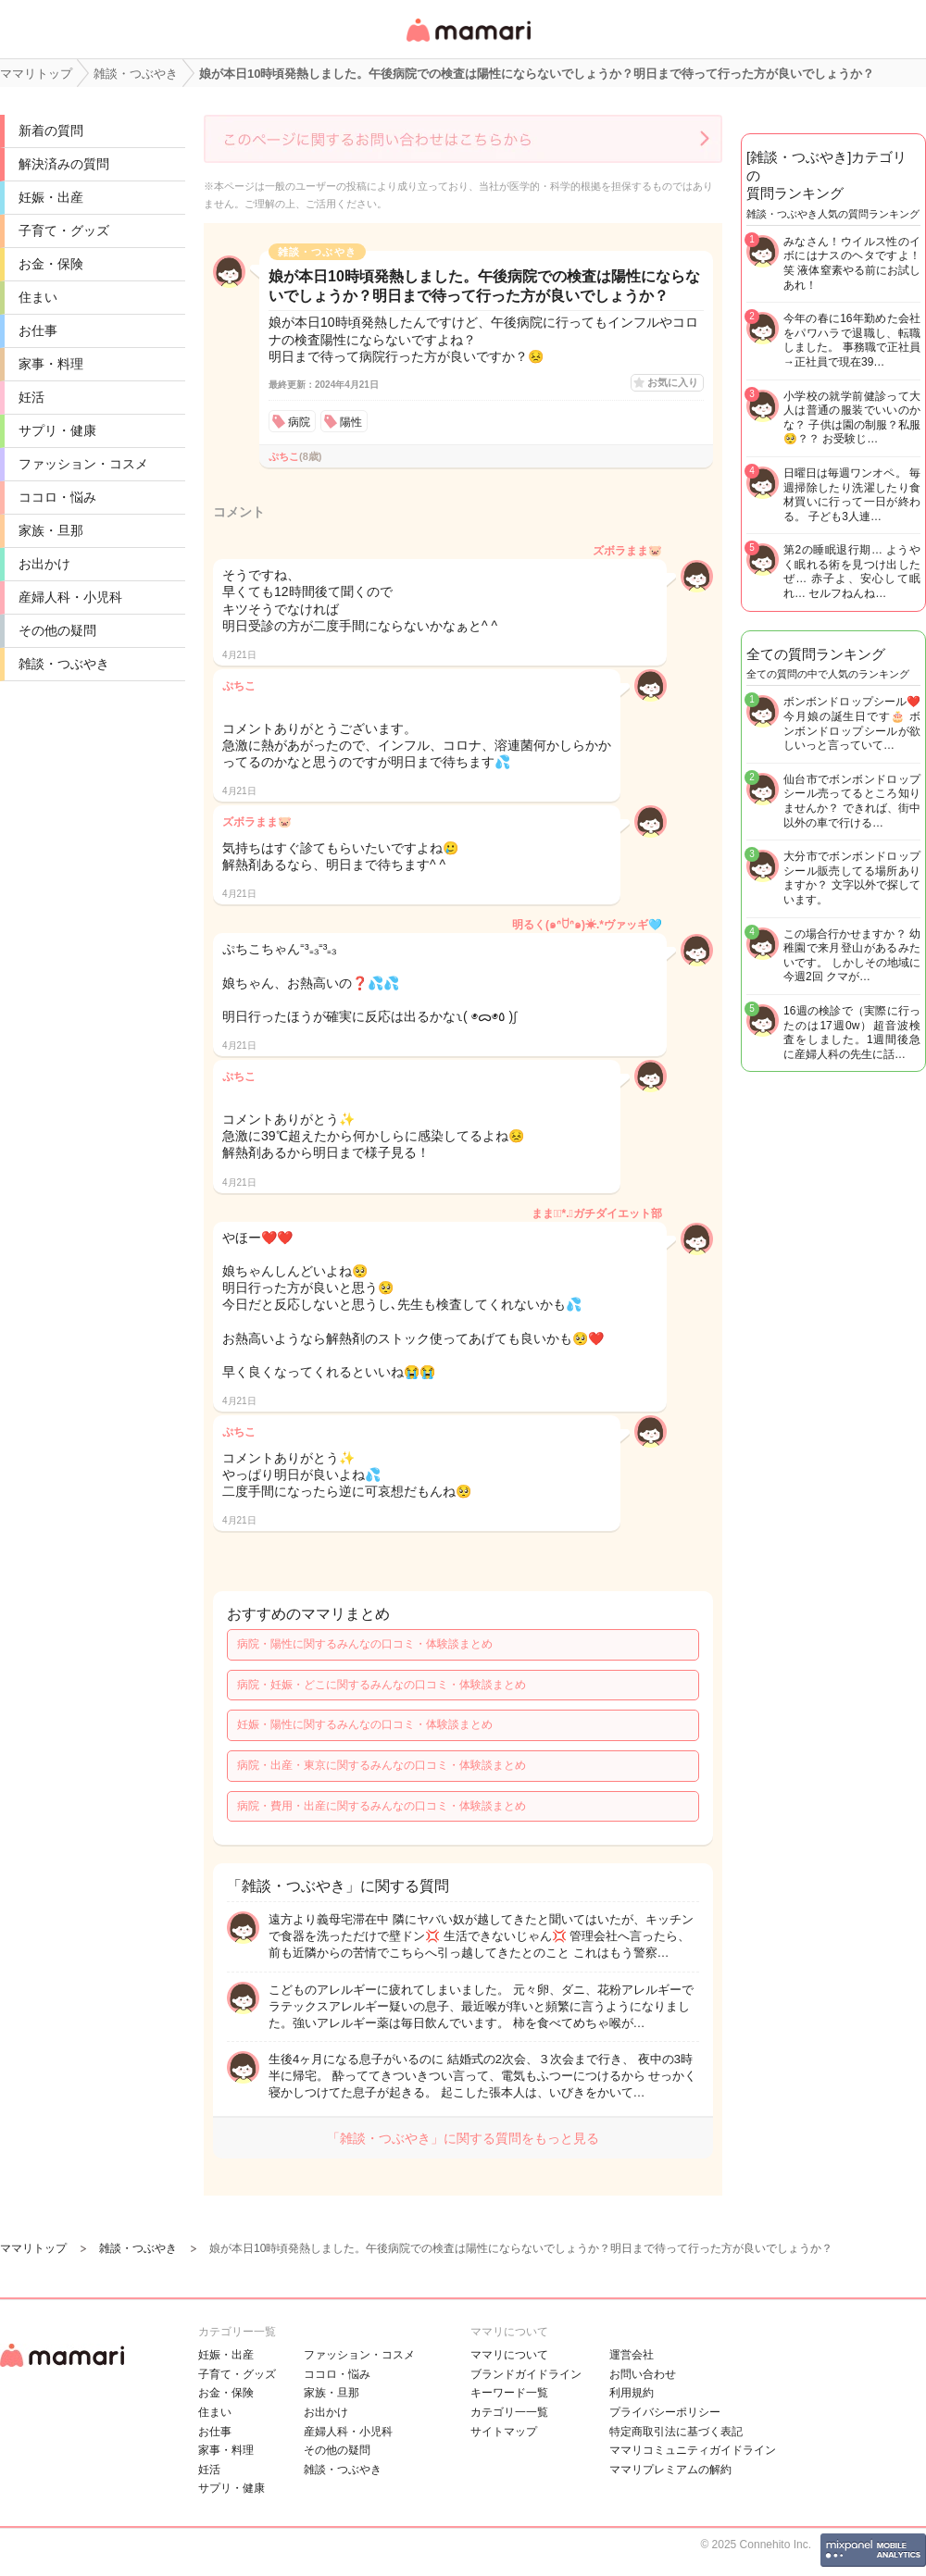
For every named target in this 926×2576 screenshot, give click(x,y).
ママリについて (509, 2354)
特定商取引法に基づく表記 (676, 2431)
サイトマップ (503, 2431)
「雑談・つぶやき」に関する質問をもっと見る (463, 2138)
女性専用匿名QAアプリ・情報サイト (468, 43)
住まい (38, 297)
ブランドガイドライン (526, 2374)
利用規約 (631, 2392)
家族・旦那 (51, 530)
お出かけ (44, 563)
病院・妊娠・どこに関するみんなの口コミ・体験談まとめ (381, 1684)
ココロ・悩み (57, 497)
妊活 (31, 397)
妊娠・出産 (51, 197)
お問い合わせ (642, 2374)
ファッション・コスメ (83, 463)
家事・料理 (51, 363)
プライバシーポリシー (664, 2412)
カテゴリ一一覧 (509, 2412)
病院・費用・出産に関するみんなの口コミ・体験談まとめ (381, 1805)
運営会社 (631, 2354)
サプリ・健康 (57, 430)
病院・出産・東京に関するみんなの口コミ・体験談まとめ (381, 1765)
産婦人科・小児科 (70, 597)
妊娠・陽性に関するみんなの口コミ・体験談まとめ (365, 1724)
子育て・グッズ (64, 230)
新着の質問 (51, 130)
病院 (299, 422)
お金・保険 (51, 263)
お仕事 (38, 330)
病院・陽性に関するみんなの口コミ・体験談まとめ (365, 1643)
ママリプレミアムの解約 (670, 2469)
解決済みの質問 (64, 163)
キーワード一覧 (509, 2392)
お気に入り (672, 382)
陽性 (351, 422)
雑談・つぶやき (64, 663)
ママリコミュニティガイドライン (692, 2450)
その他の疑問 (57, 630)
